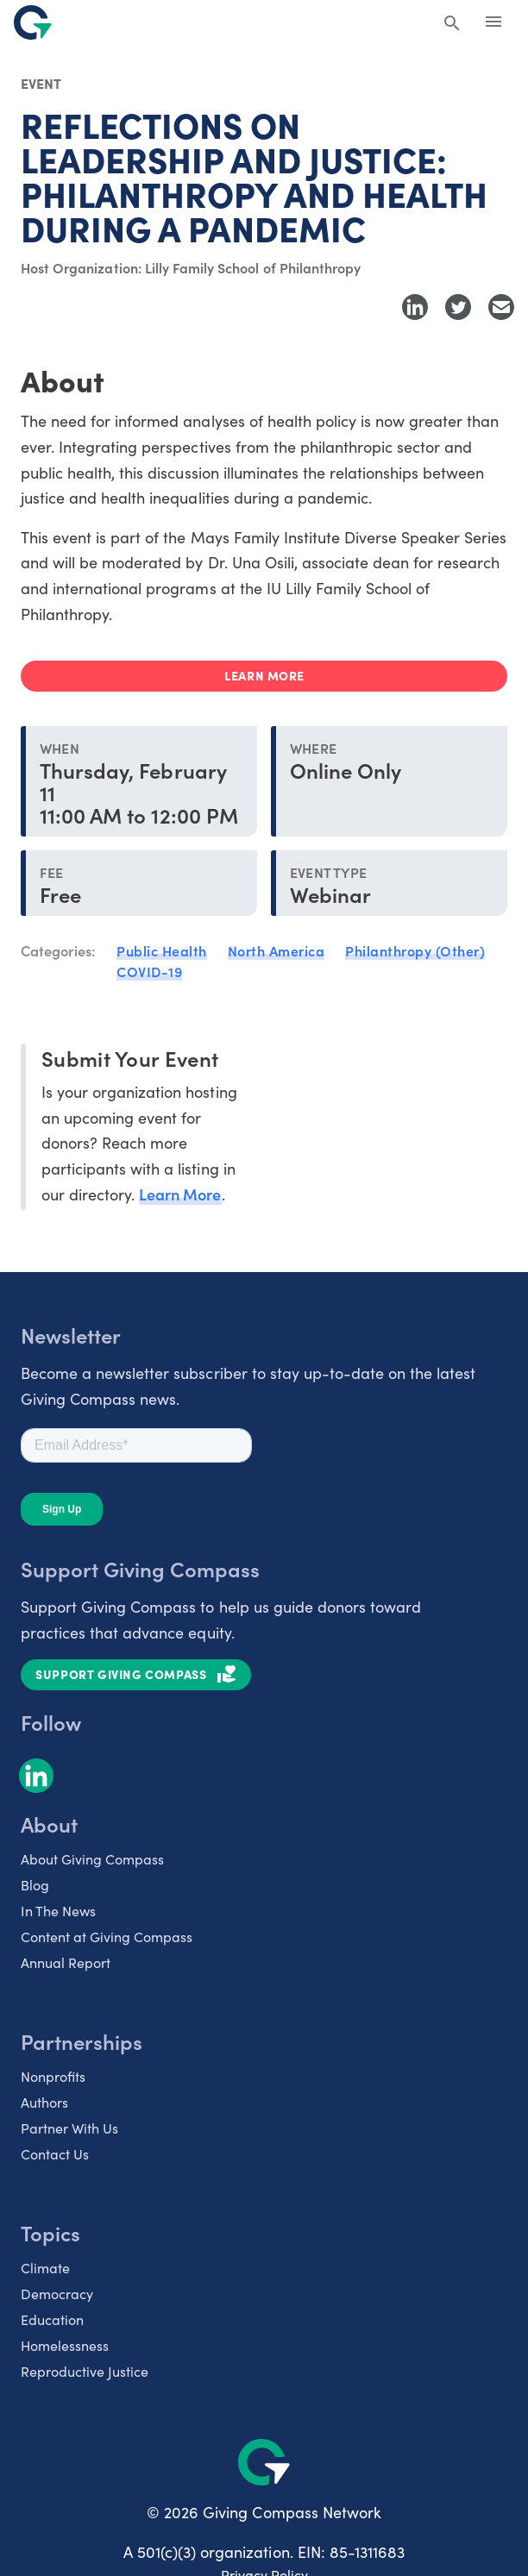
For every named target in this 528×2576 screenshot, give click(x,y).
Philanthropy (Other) (415, 950)
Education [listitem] (52, 2319)
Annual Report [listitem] (65, 1961)
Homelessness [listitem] (65, 2344)
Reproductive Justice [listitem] (84, 2370)
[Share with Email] (501, 307)
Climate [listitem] (45, 2267)
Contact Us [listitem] (55, 2153)
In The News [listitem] (58, 1910)
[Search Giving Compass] (452, 24)
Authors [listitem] (44, 2101)
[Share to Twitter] (458, 307)
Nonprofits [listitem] (53, 2075)
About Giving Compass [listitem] (92, 1858)
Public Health (161, 950)
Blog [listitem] (35, 1884)
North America (276, 950)
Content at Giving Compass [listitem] (106, 1936)
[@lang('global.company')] (33, 22)
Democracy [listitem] (57, 2293)
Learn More (180, 1194)
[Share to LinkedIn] (415, 307)
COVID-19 (149, 971)
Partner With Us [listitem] (69, 2127)
